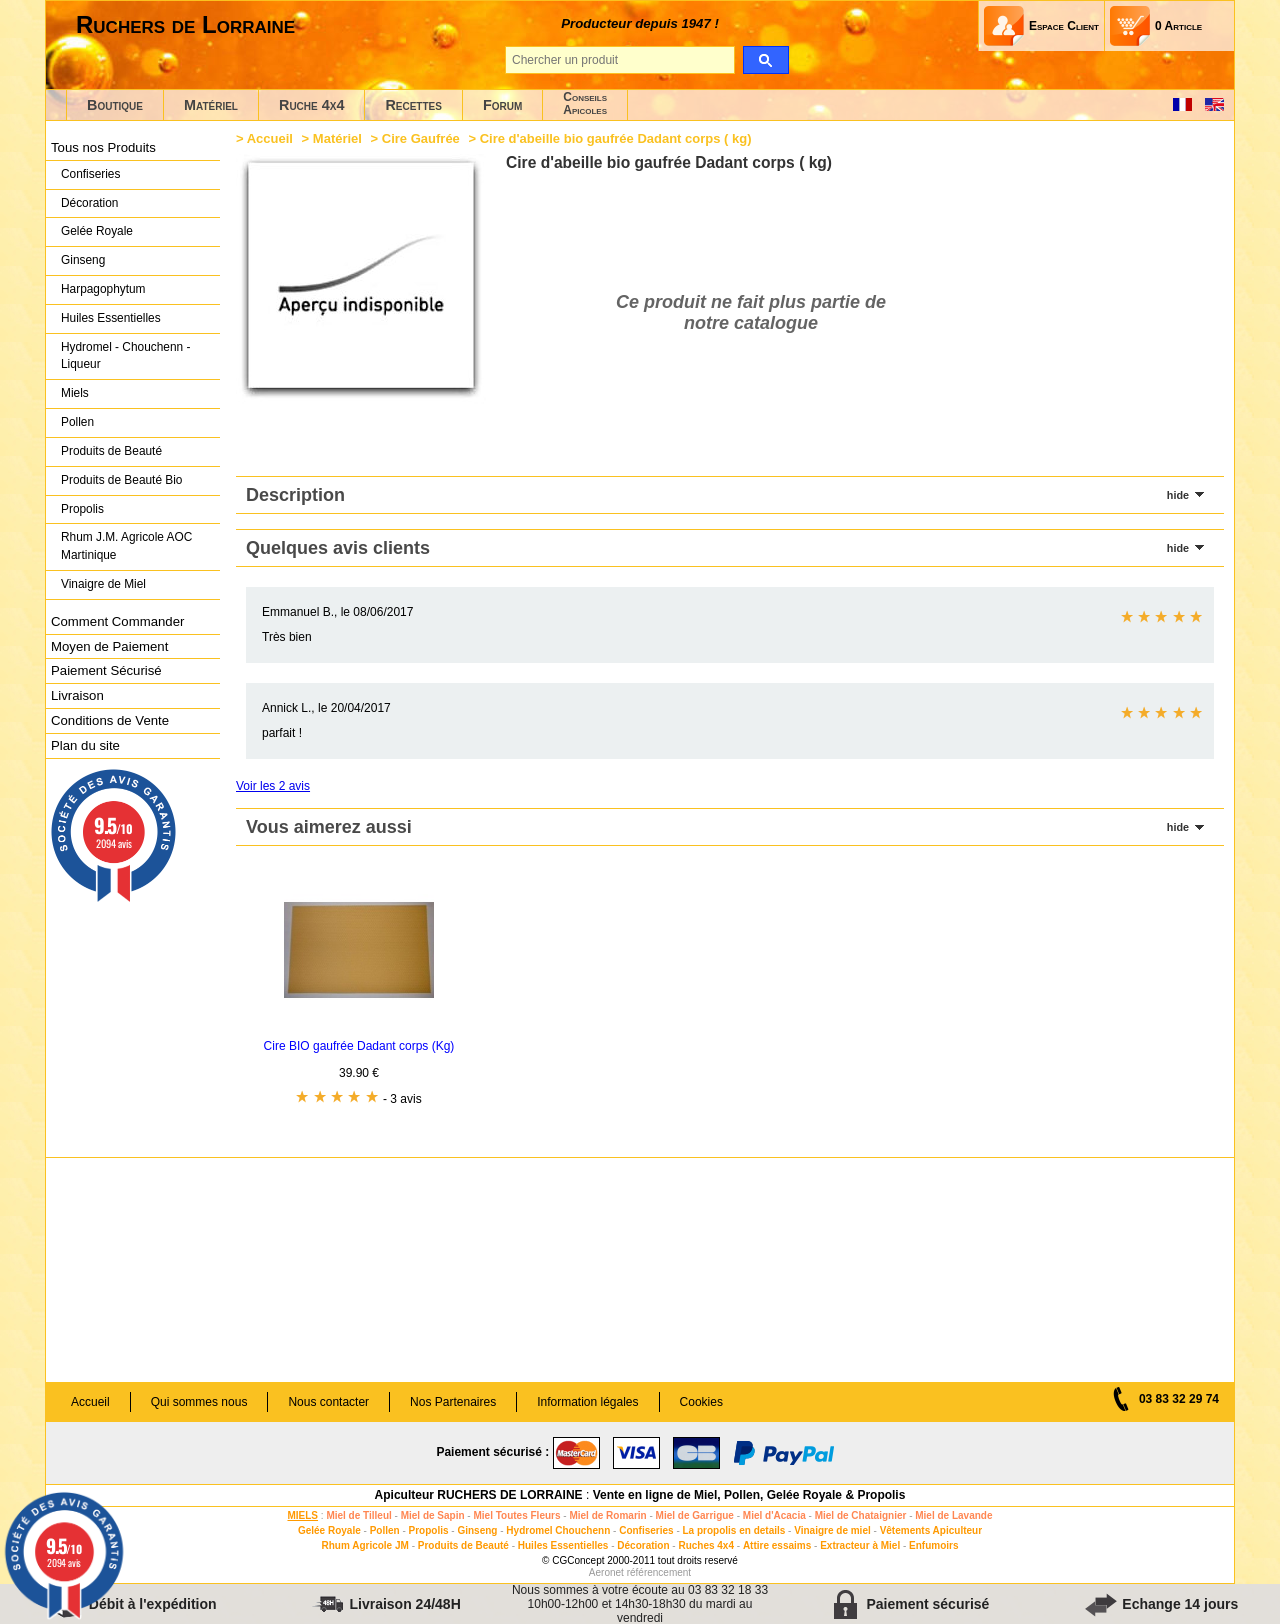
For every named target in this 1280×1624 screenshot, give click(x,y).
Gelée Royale (97, 231)
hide (1178, 495)
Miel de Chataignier (861, 1515)
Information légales (587, 1402)
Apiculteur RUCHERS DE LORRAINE (479, 1495)
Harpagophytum (103, 289)
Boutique (115, 105)
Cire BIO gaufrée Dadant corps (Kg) (359, 1046)
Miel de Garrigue (695, 1515)
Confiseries (90, 174)
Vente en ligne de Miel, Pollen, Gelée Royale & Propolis (749, 1495)
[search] (765, 60)
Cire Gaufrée (421, 138)
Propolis (82, 509)
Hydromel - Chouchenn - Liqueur (125, 356)
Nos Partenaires (453, 1402)
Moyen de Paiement (109, 646)
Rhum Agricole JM (364, 1545)
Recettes (413, 105)
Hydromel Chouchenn (558, 1530)
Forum (502, 105)
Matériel (211, 105)
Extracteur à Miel (860, 1545)
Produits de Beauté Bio (121, 480)
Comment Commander (117, 621)
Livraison (77, 695)
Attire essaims (777, 1545)
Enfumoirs (933, 1545)
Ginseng (83, 260)
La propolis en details (734, 1530)
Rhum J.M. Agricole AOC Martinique (126, 546)
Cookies (701, 1402)
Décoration (89, 203)
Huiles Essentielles (111, 318)
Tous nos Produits (103, 147)
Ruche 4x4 (311, 105)
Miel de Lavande (953, 1515)
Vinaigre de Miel (103, 584)
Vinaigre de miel (832, 1530)
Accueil (270, 138)
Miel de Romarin (607, 1515)
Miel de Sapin (433, 1515)
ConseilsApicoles (585, 103)
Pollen (77, 422)
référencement (659, 1572)
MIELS (302, 1515)
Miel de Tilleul (358, 1515)
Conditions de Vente (110, 720)
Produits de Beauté (111, 451)
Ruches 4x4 (706, 1545)
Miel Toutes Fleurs (516, 1515)
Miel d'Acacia (774, 1515)
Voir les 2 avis (273, 786)
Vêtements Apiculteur (931, 1530)
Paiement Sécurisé (106, 670)
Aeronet (606, 1572)
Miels (75, 393)
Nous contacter (328, 1402)
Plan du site (85, 745)
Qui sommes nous (199, 1402)
